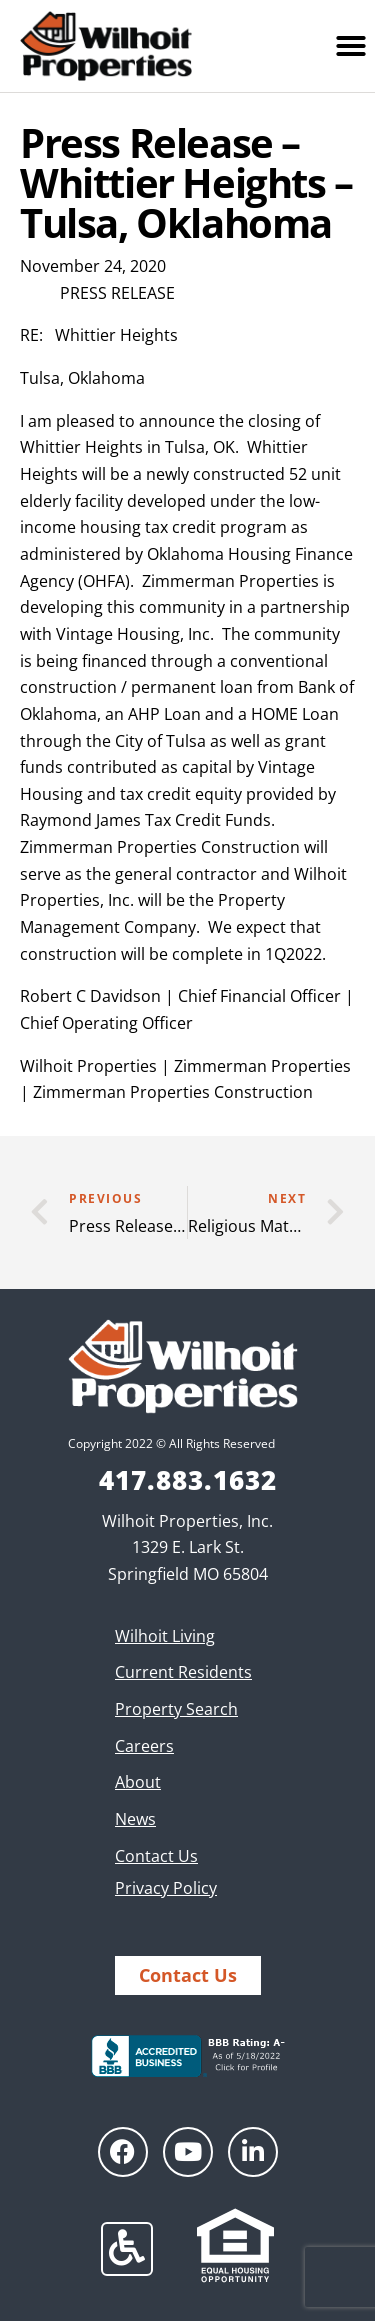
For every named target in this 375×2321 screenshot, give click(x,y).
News (135, 1819)
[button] (351, 46)
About (138, 1782)
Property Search (176, 1709)
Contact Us (156, 1856)
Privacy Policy (166, 1888)
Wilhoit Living (165, 1636)
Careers (144, 1746)
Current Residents (183, 1672)
